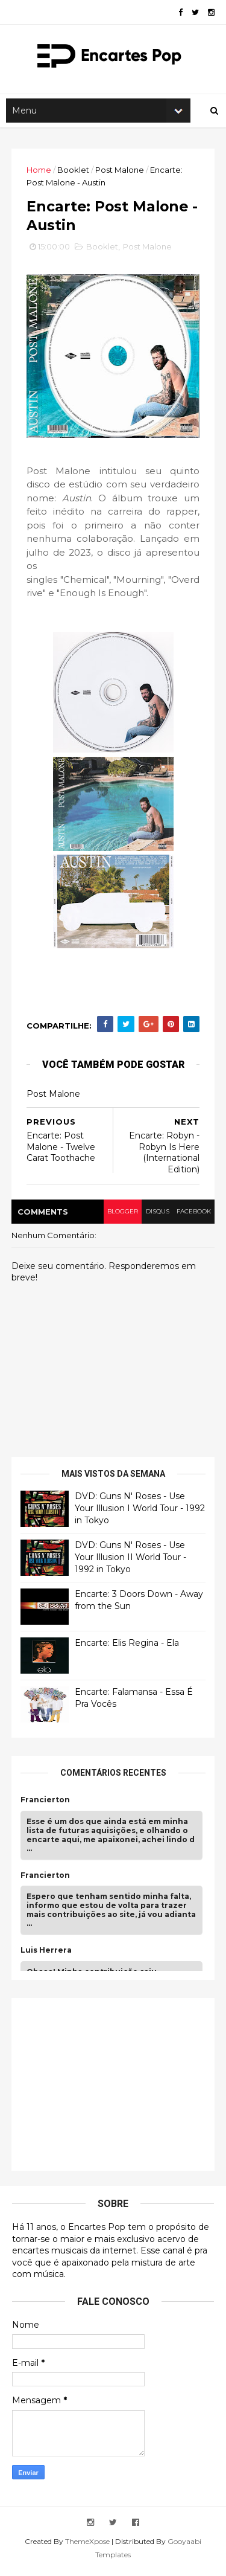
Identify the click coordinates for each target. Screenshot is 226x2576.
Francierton (46, 1806)
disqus (155, 1217)
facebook (192, 1217)
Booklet (74, 173)
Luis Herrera (46, 1956)
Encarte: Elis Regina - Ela (127, 1648)
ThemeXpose (87, 2547)
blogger (119, 1217)
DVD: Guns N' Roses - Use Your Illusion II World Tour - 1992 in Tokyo (131, 1563)
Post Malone (120, 173)
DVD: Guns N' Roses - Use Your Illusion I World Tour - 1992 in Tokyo (130, 1514)
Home (39, 173)
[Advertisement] (111, 2088)
